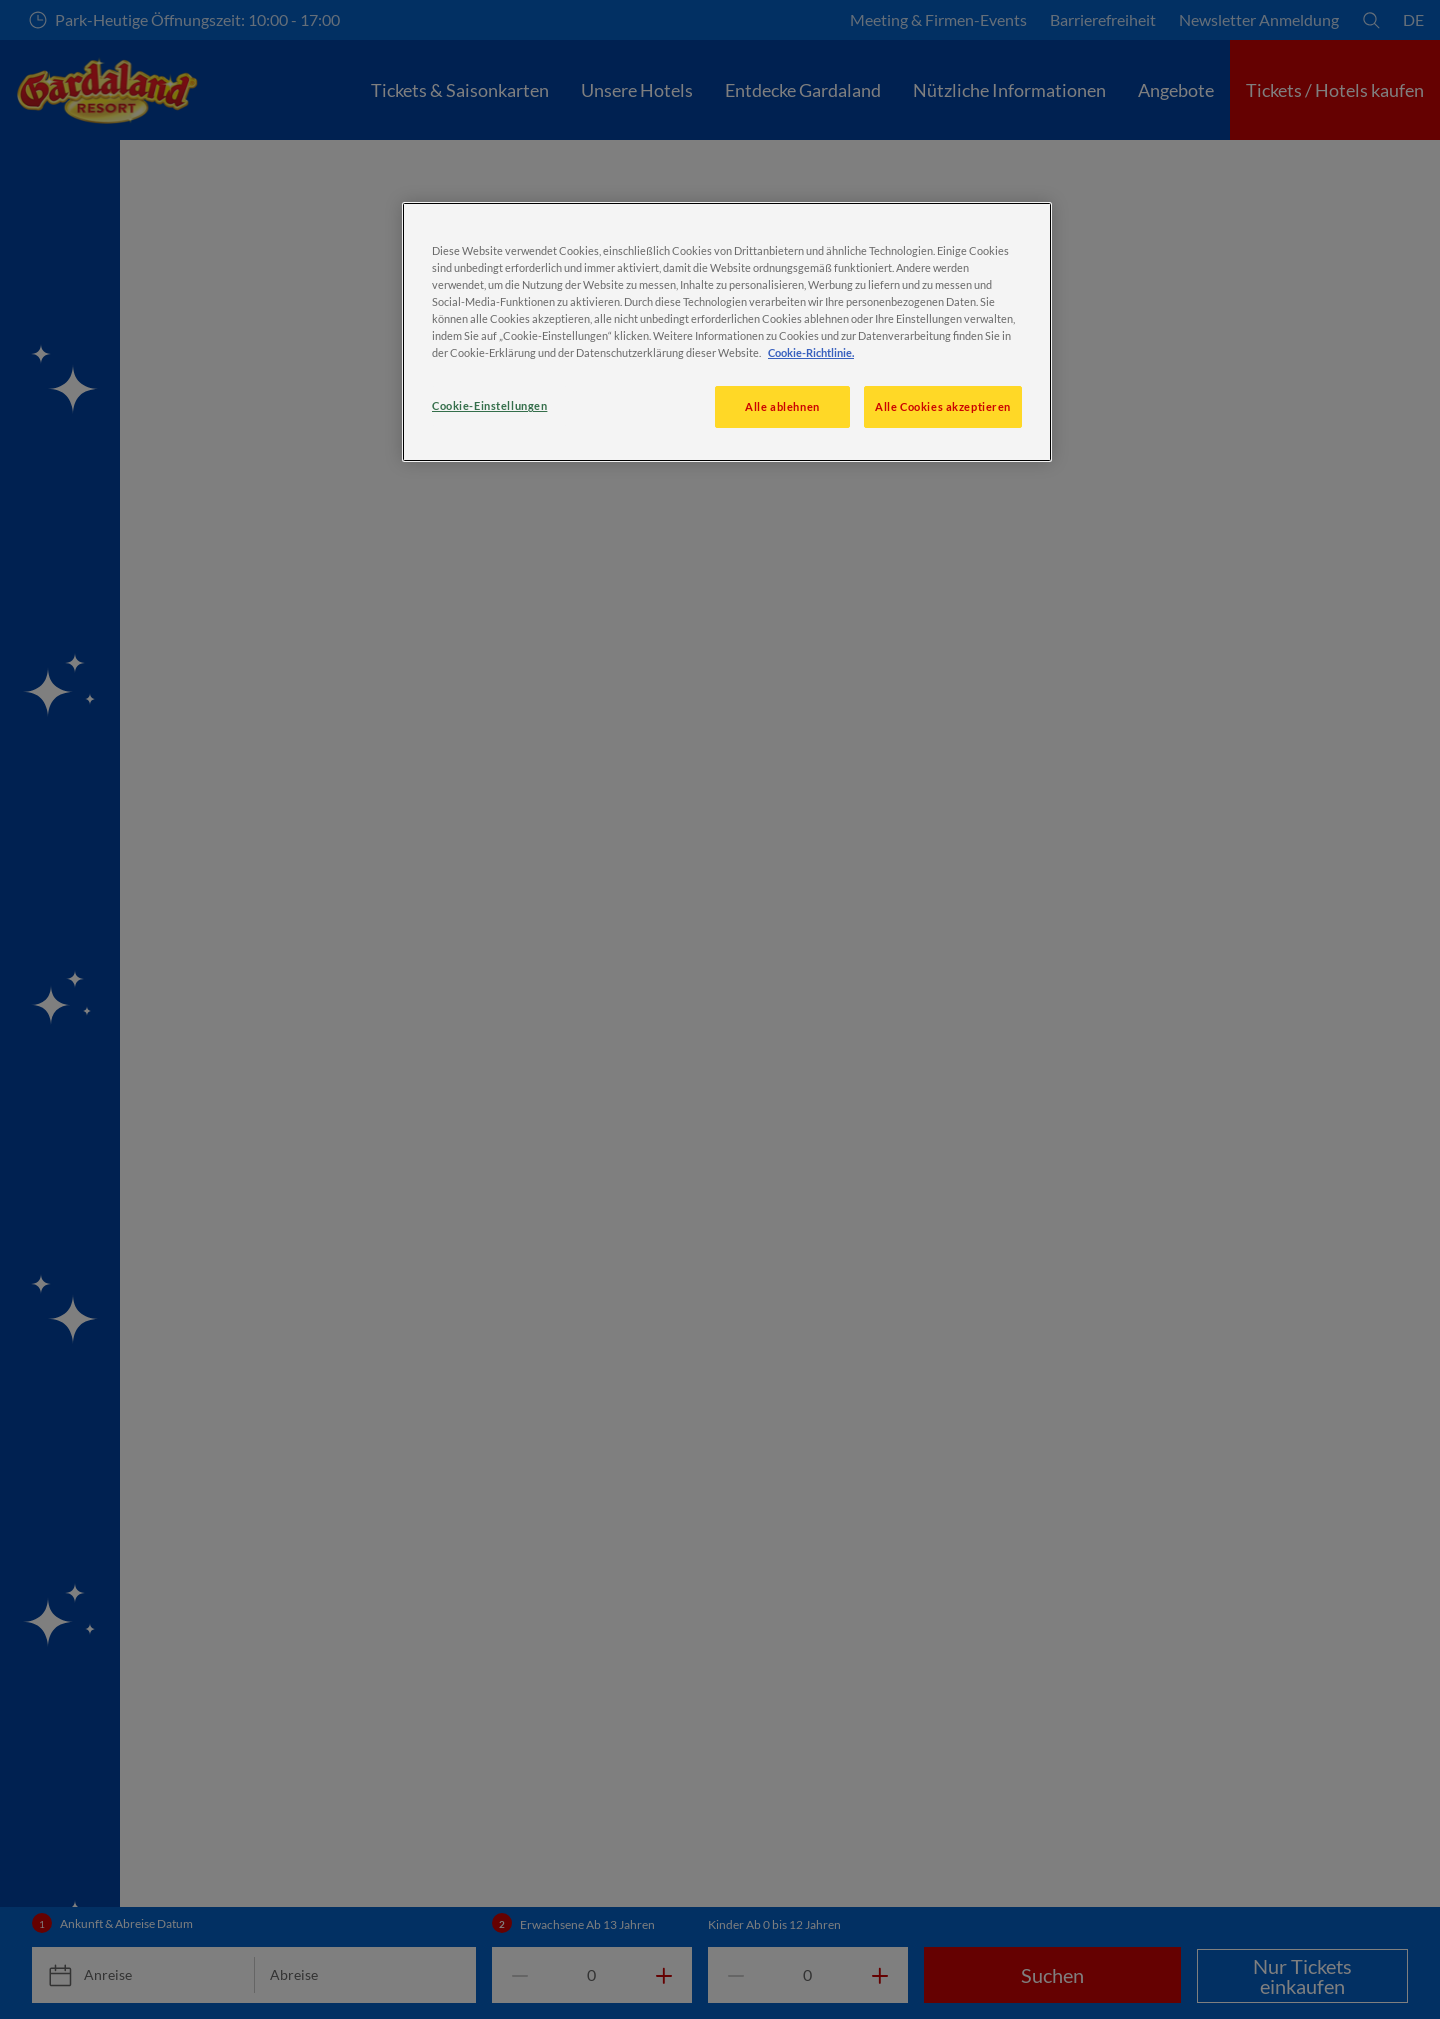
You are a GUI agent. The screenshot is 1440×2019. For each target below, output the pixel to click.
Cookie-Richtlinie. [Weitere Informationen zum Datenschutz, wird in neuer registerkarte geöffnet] (811, 352)
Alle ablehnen (782, 406)
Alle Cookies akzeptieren (943, 406)
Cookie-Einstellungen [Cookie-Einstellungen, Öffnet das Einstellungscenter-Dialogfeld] (489, 405)
